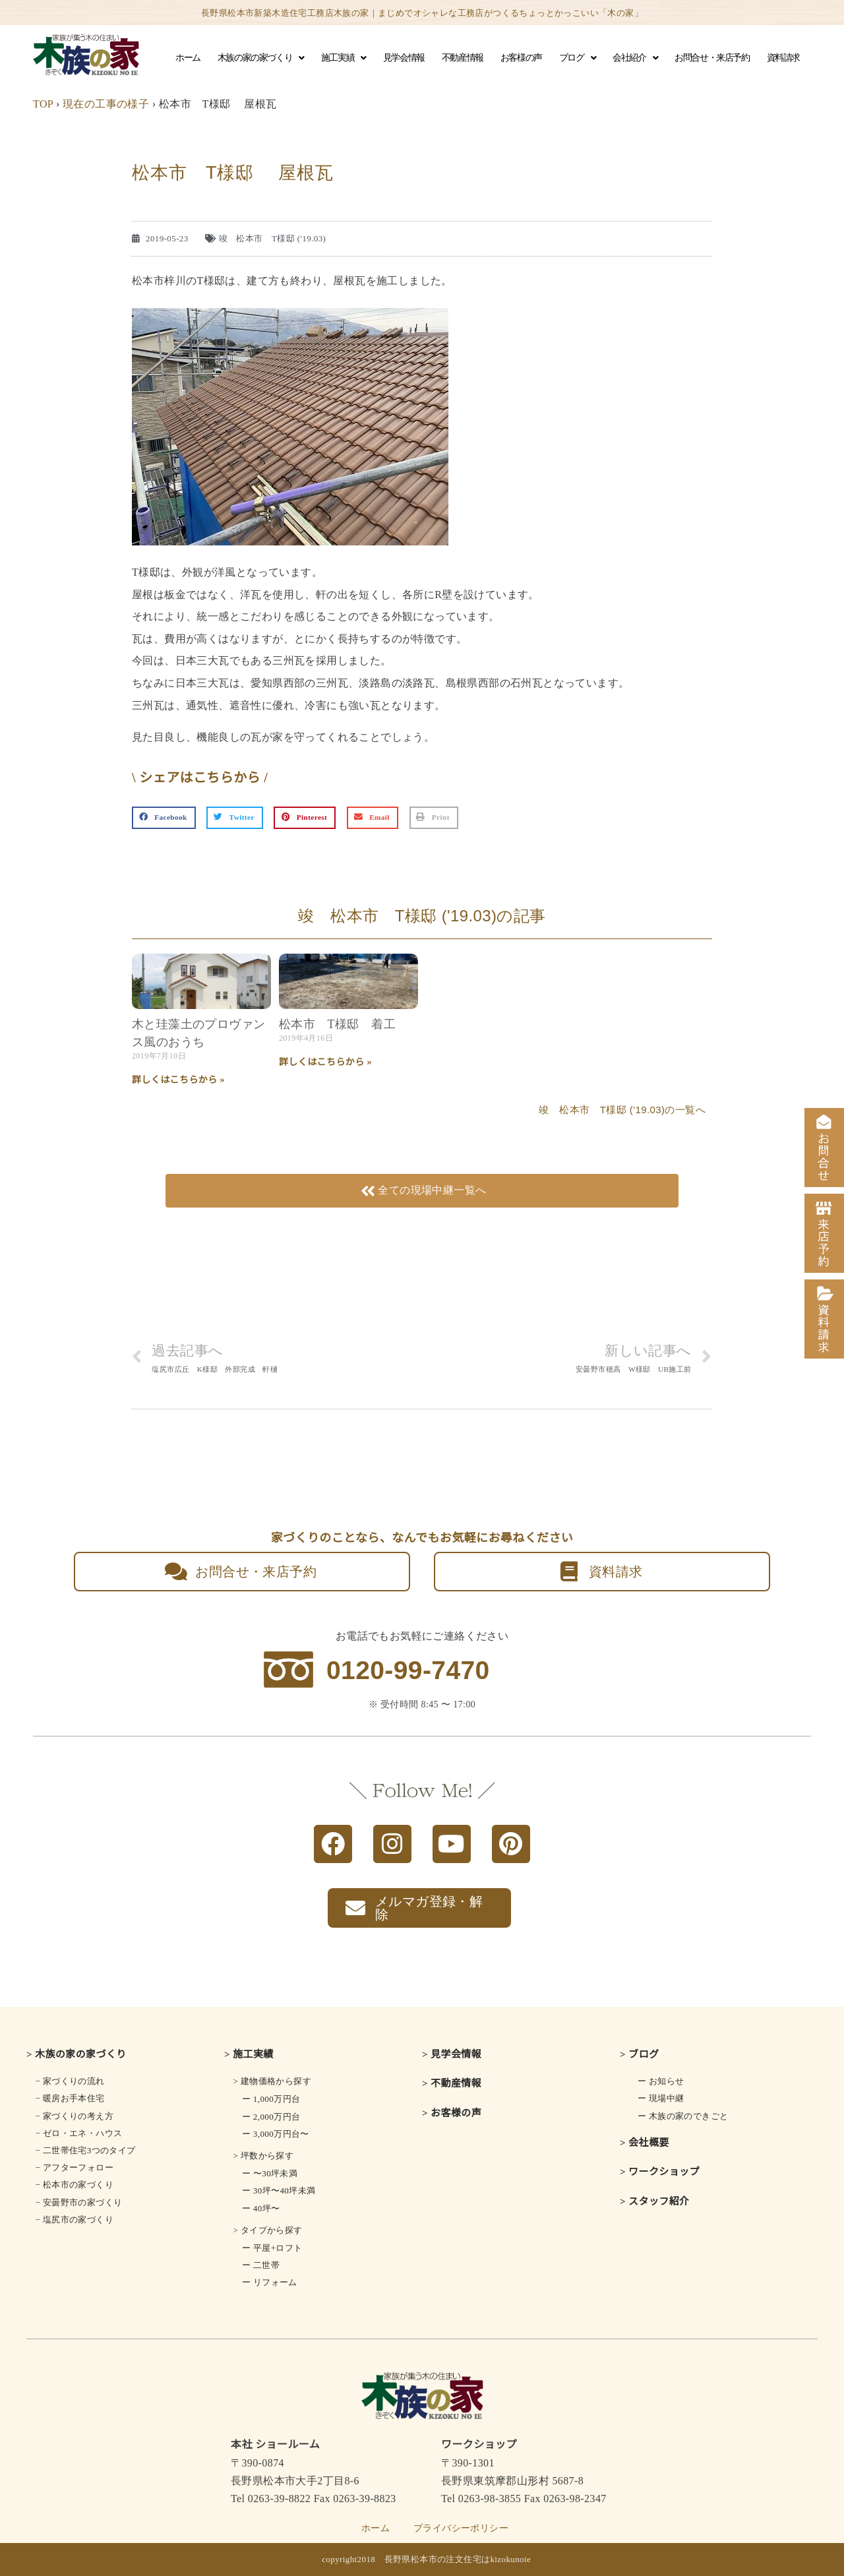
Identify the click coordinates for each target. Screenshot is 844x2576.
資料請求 (783, 58)
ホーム (187, 58)
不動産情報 (462, 58)
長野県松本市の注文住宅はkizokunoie (457, 2559)
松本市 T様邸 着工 (337, 1024)
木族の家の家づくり (261, 58)
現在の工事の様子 (106, 103)
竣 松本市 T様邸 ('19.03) (272, 238)
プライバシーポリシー (460, 2528)
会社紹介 (635, 58)
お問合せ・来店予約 (712, 58)
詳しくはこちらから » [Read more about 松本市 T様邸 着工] (325, 1062)
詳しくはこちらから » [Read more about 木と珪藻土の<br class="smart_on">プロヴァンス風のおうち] (178, 1080)
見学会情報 (404, 58)
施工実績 (343, 58)
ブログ (577, 58)
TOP (43, 103)
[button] (164, 818)
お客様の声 (521, 58)
